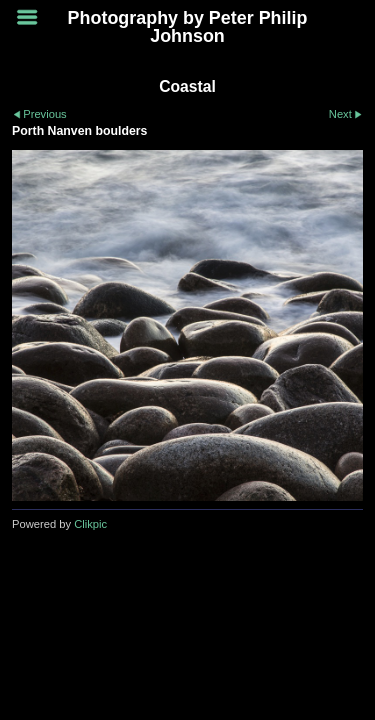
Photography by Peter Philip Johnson (188, 27)
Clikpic (90, 524)
